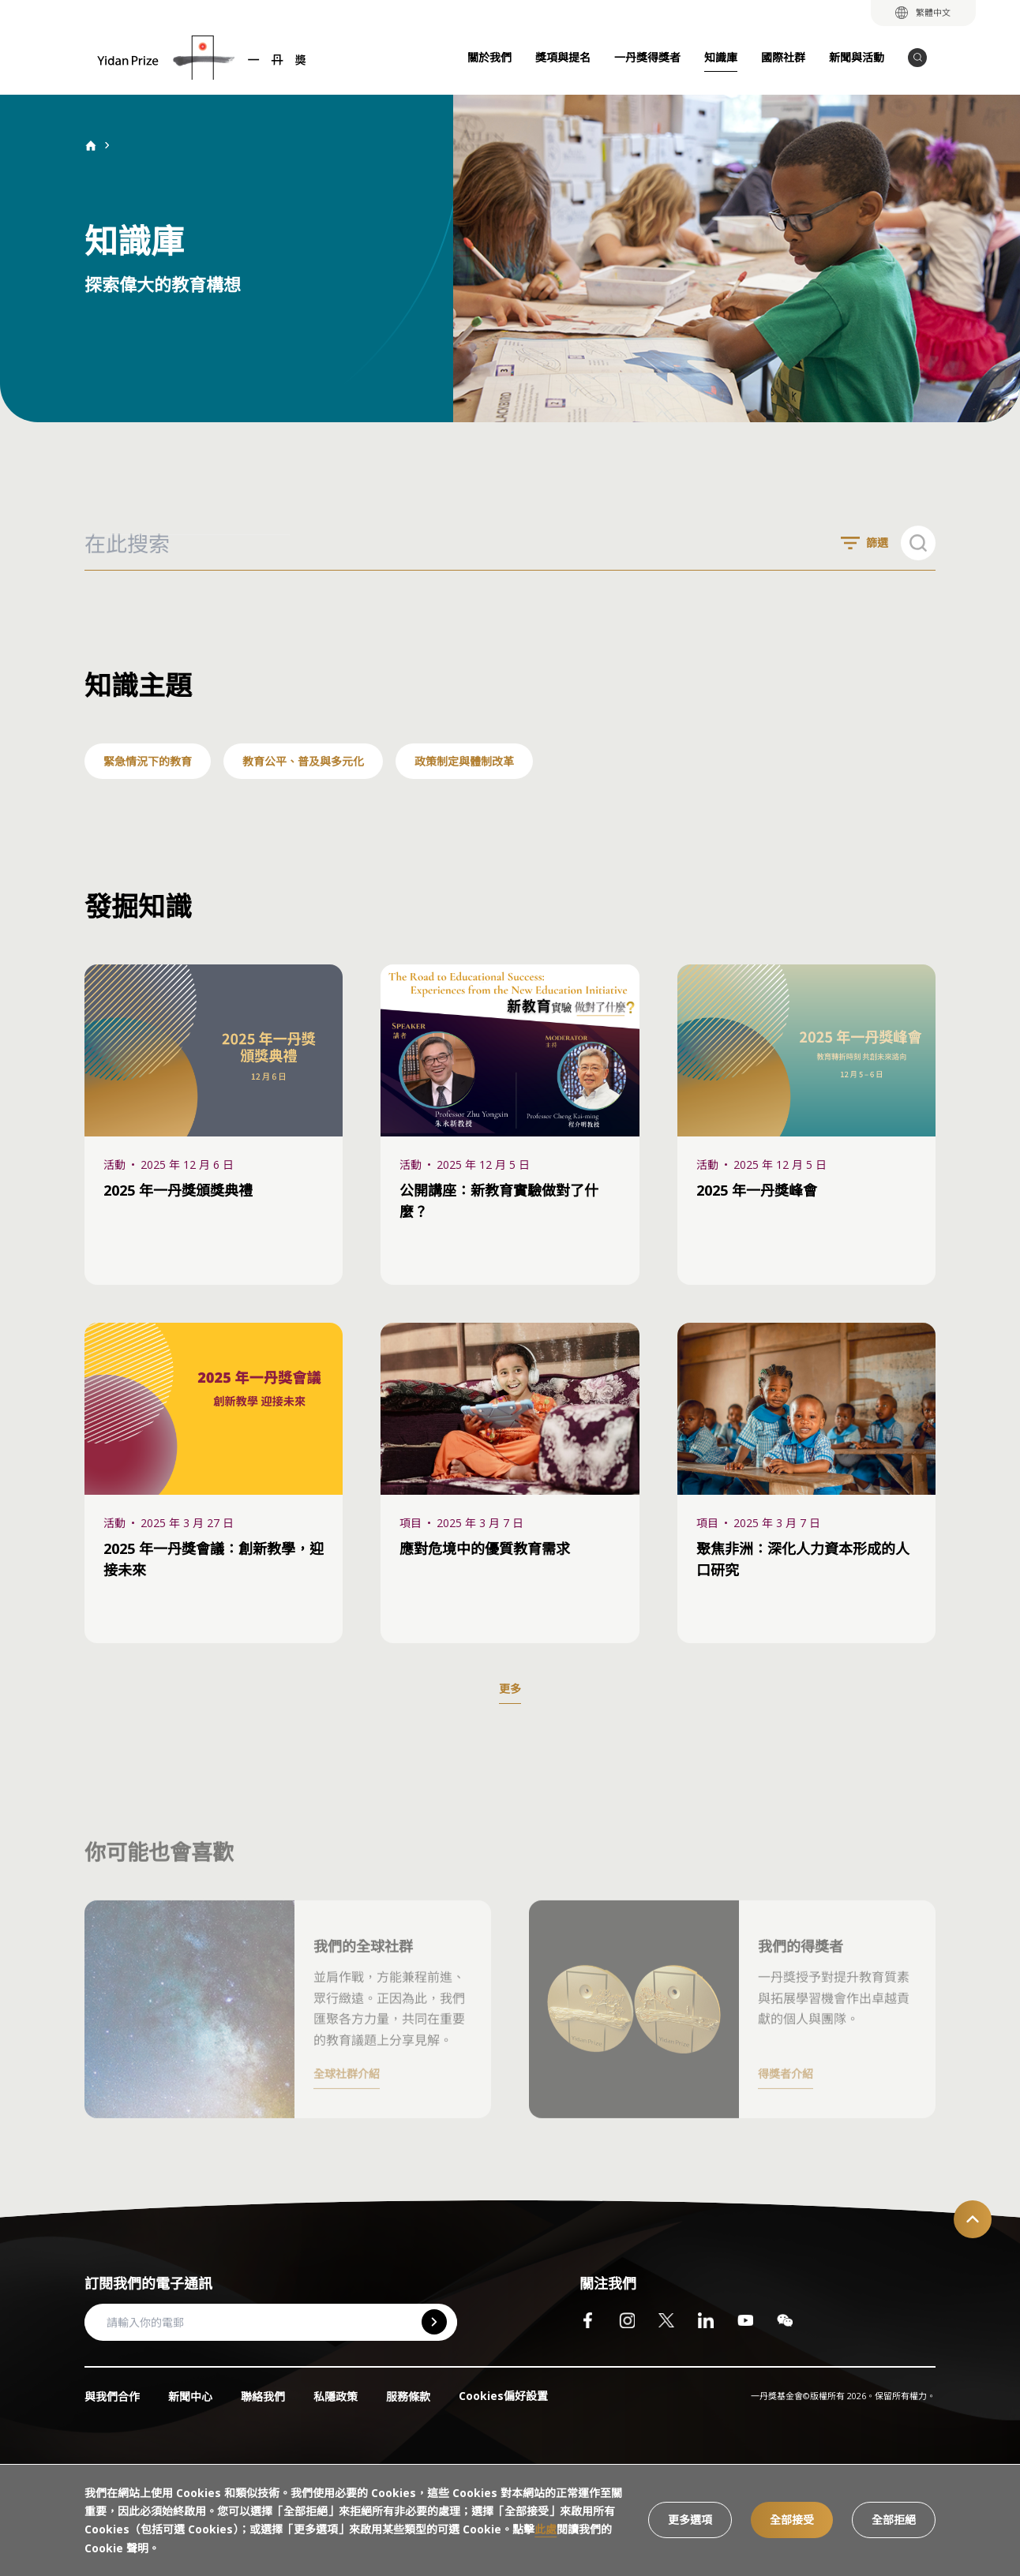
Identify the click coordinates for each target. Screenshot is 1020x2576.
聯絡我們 (263, 2396)
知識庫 (720, 57)
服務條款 (408, 2396)
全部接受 (792, 2519)
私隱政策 (335, 2396)
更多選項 (690, 2519)
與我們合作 (112, 2396)
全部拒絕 (894, 2519)
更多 (510, 1688)
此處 (545, 2529)
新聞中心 (190, 2396)
